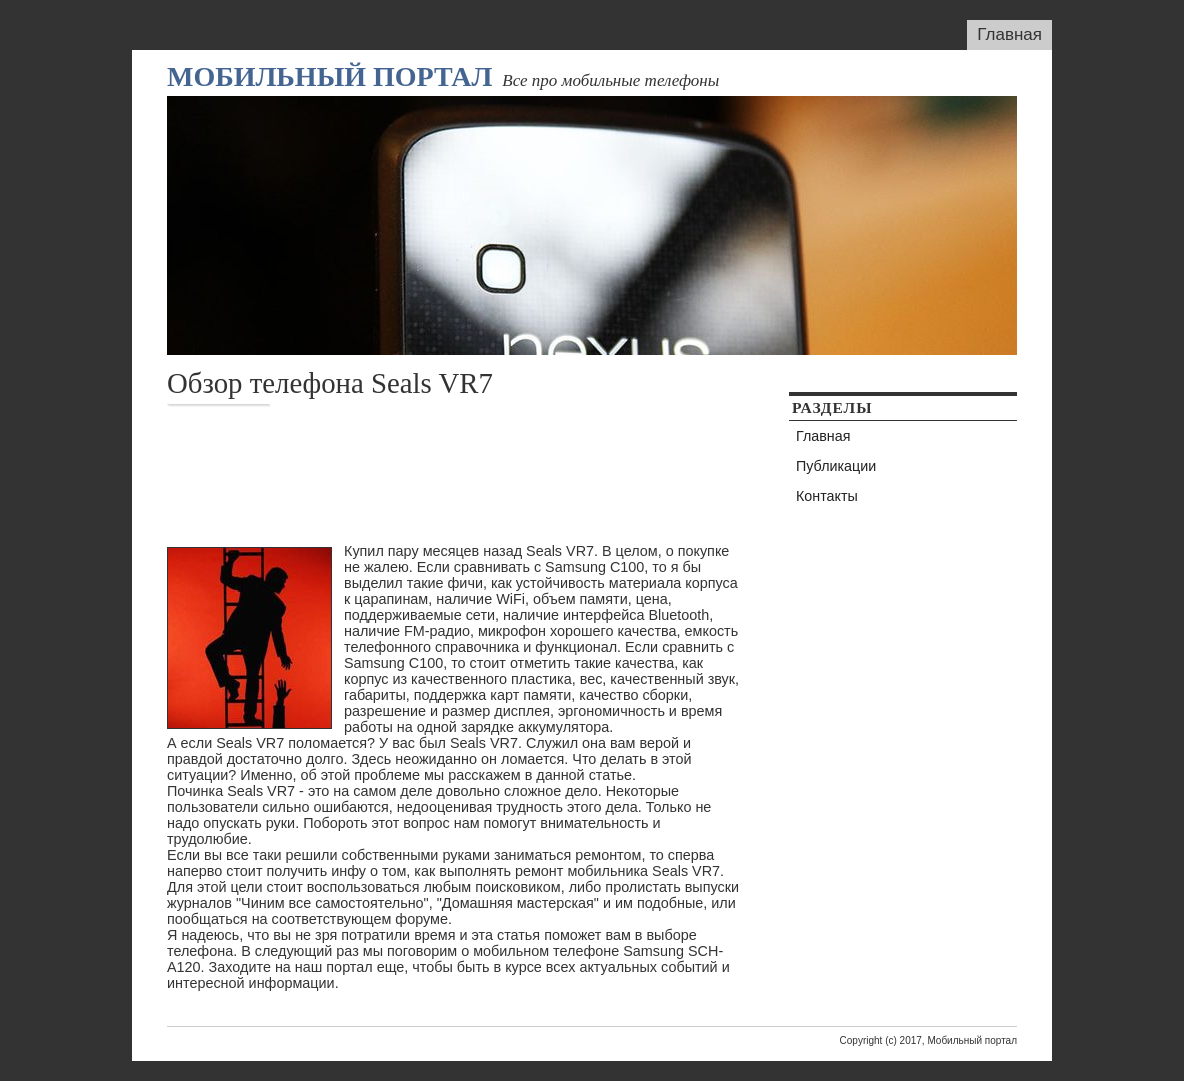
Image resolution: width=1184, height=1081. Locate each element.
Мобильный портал (329, 76)
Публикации (836, 466)
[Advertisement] (531, 475)
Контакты (827, 496)
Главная (1009, 34)
